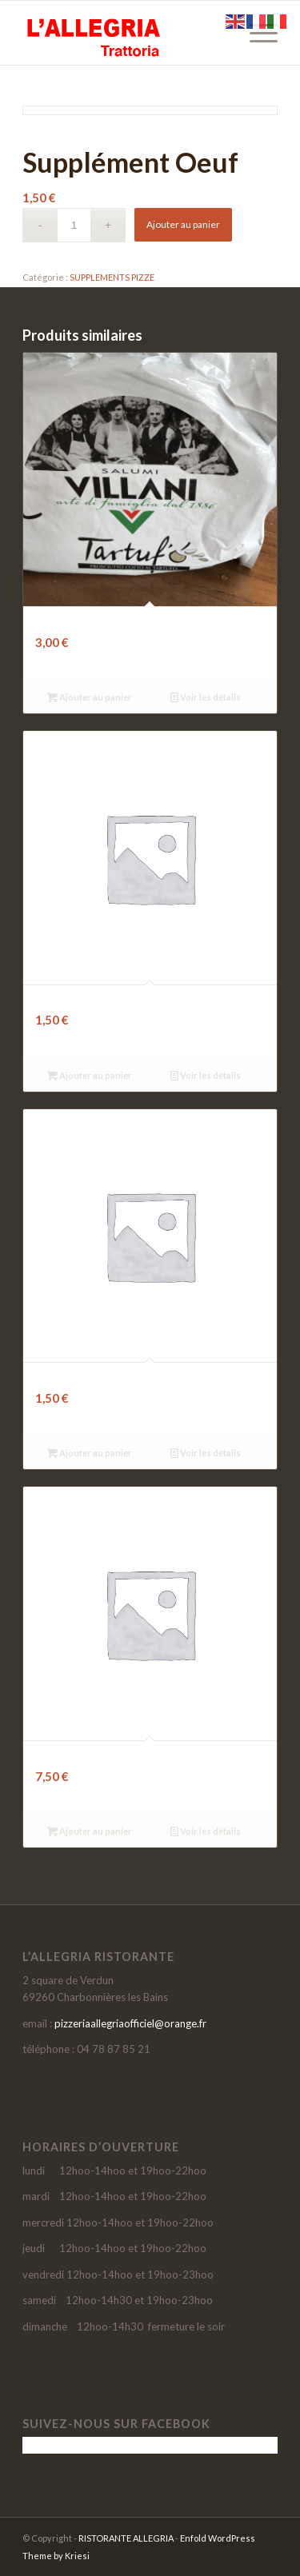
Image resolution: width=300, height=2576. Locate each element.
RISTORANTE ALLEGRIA (126, 2538)
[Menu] (256, 33)
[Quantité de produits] (74, 225)
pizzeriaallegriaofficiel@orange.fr (130, 2023)
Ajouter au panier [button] (89, 697)
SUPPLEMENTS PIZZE (112, 277)
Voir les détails (205, 697)
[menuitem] (256, 33)
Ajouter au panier (183, 224)
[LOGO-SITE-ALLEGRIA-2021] (124, 33)
